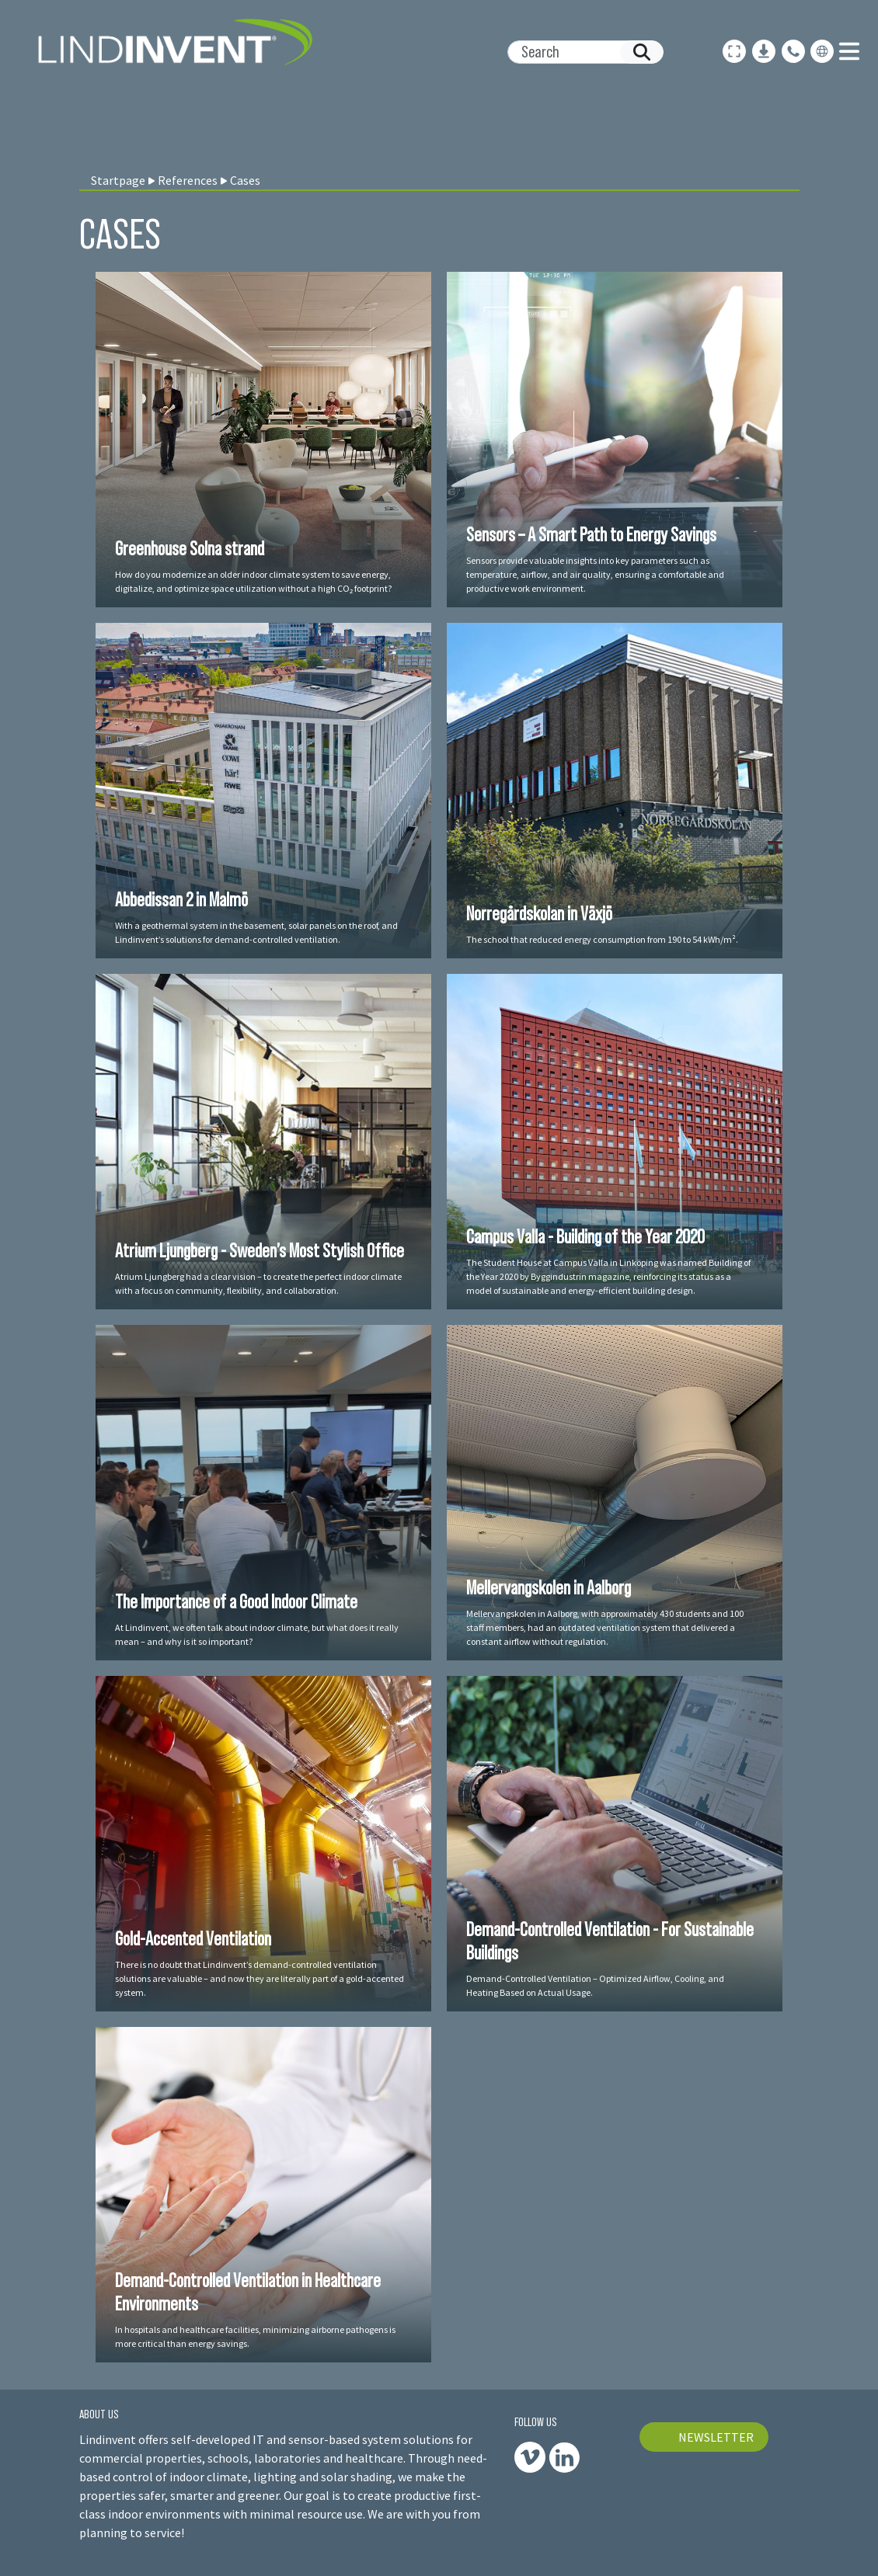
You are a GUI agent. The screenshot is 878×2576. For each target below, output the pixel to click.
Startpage (118, 180)
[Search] (579, 52)
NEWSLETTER (716, 2437)
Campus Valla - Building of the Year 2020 (585, 1236)
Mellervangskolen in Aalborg (548, 1587)
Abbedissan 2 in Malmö (181, 899)
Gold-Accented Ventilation (193, 1938)
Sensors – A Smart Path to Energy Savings (591, 534)
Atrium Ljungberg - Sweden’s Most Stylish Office (259, 1250)
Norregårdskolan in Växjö (539, 913)
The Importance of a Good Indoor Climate (236, 1601)
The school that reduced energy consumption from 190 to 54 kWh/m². (602, 939)
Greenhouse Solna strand (189, 548)
